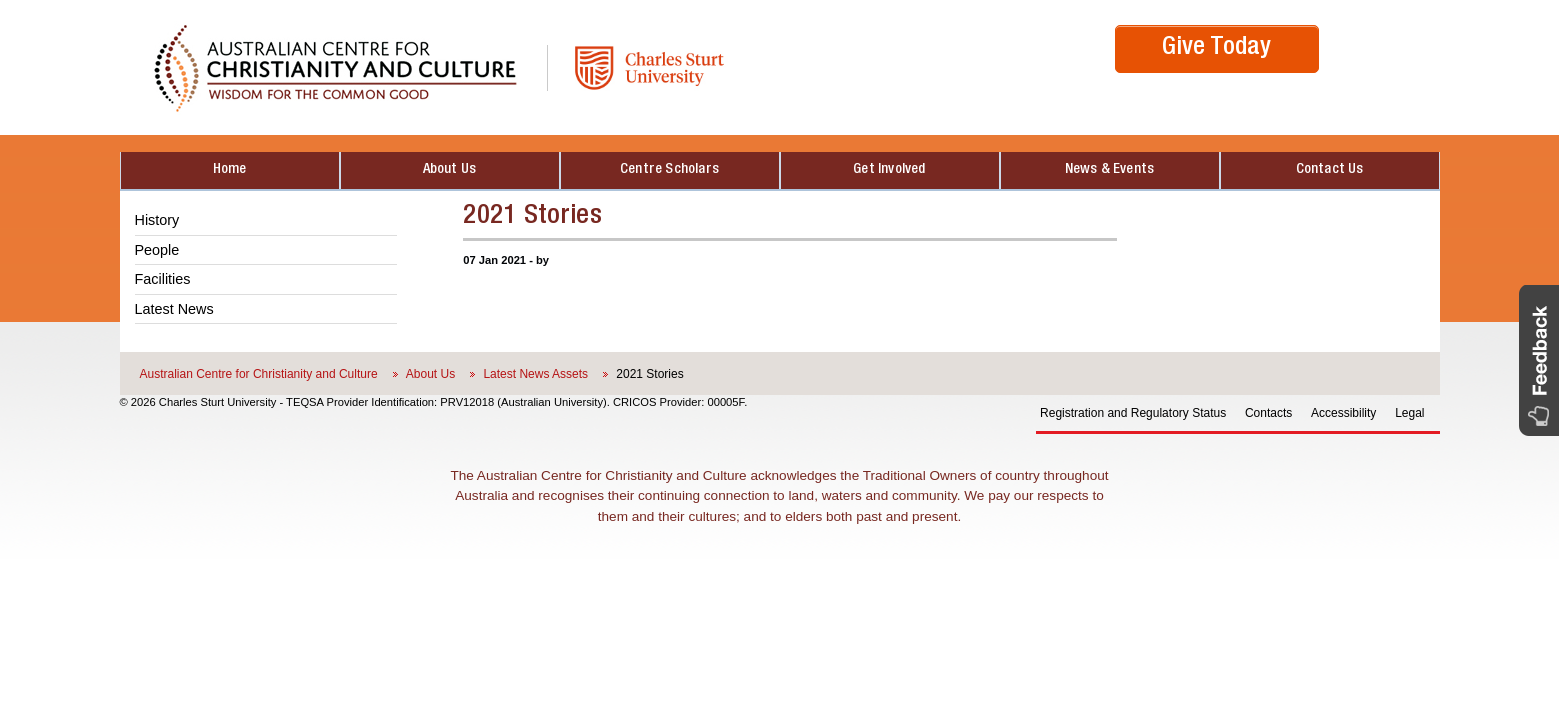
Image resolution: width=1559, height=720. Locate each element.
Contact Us (1330, 170)
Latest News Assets (535, 374)
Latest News (174, 309)
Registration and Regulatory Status (1133, 413)
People (157, 250)
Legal (1409, 413)
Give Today (1216, 48)
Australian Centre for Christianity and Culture (259, 374)
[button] (1539, 360)
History (157, 220)
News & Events (1110, 170)
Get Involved (889, 170)
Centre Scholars (669, 170)
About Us (450, 170)
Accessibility (1343, 413)
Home (230, 170)
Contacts (1268, 413)
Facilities (163, 279)
